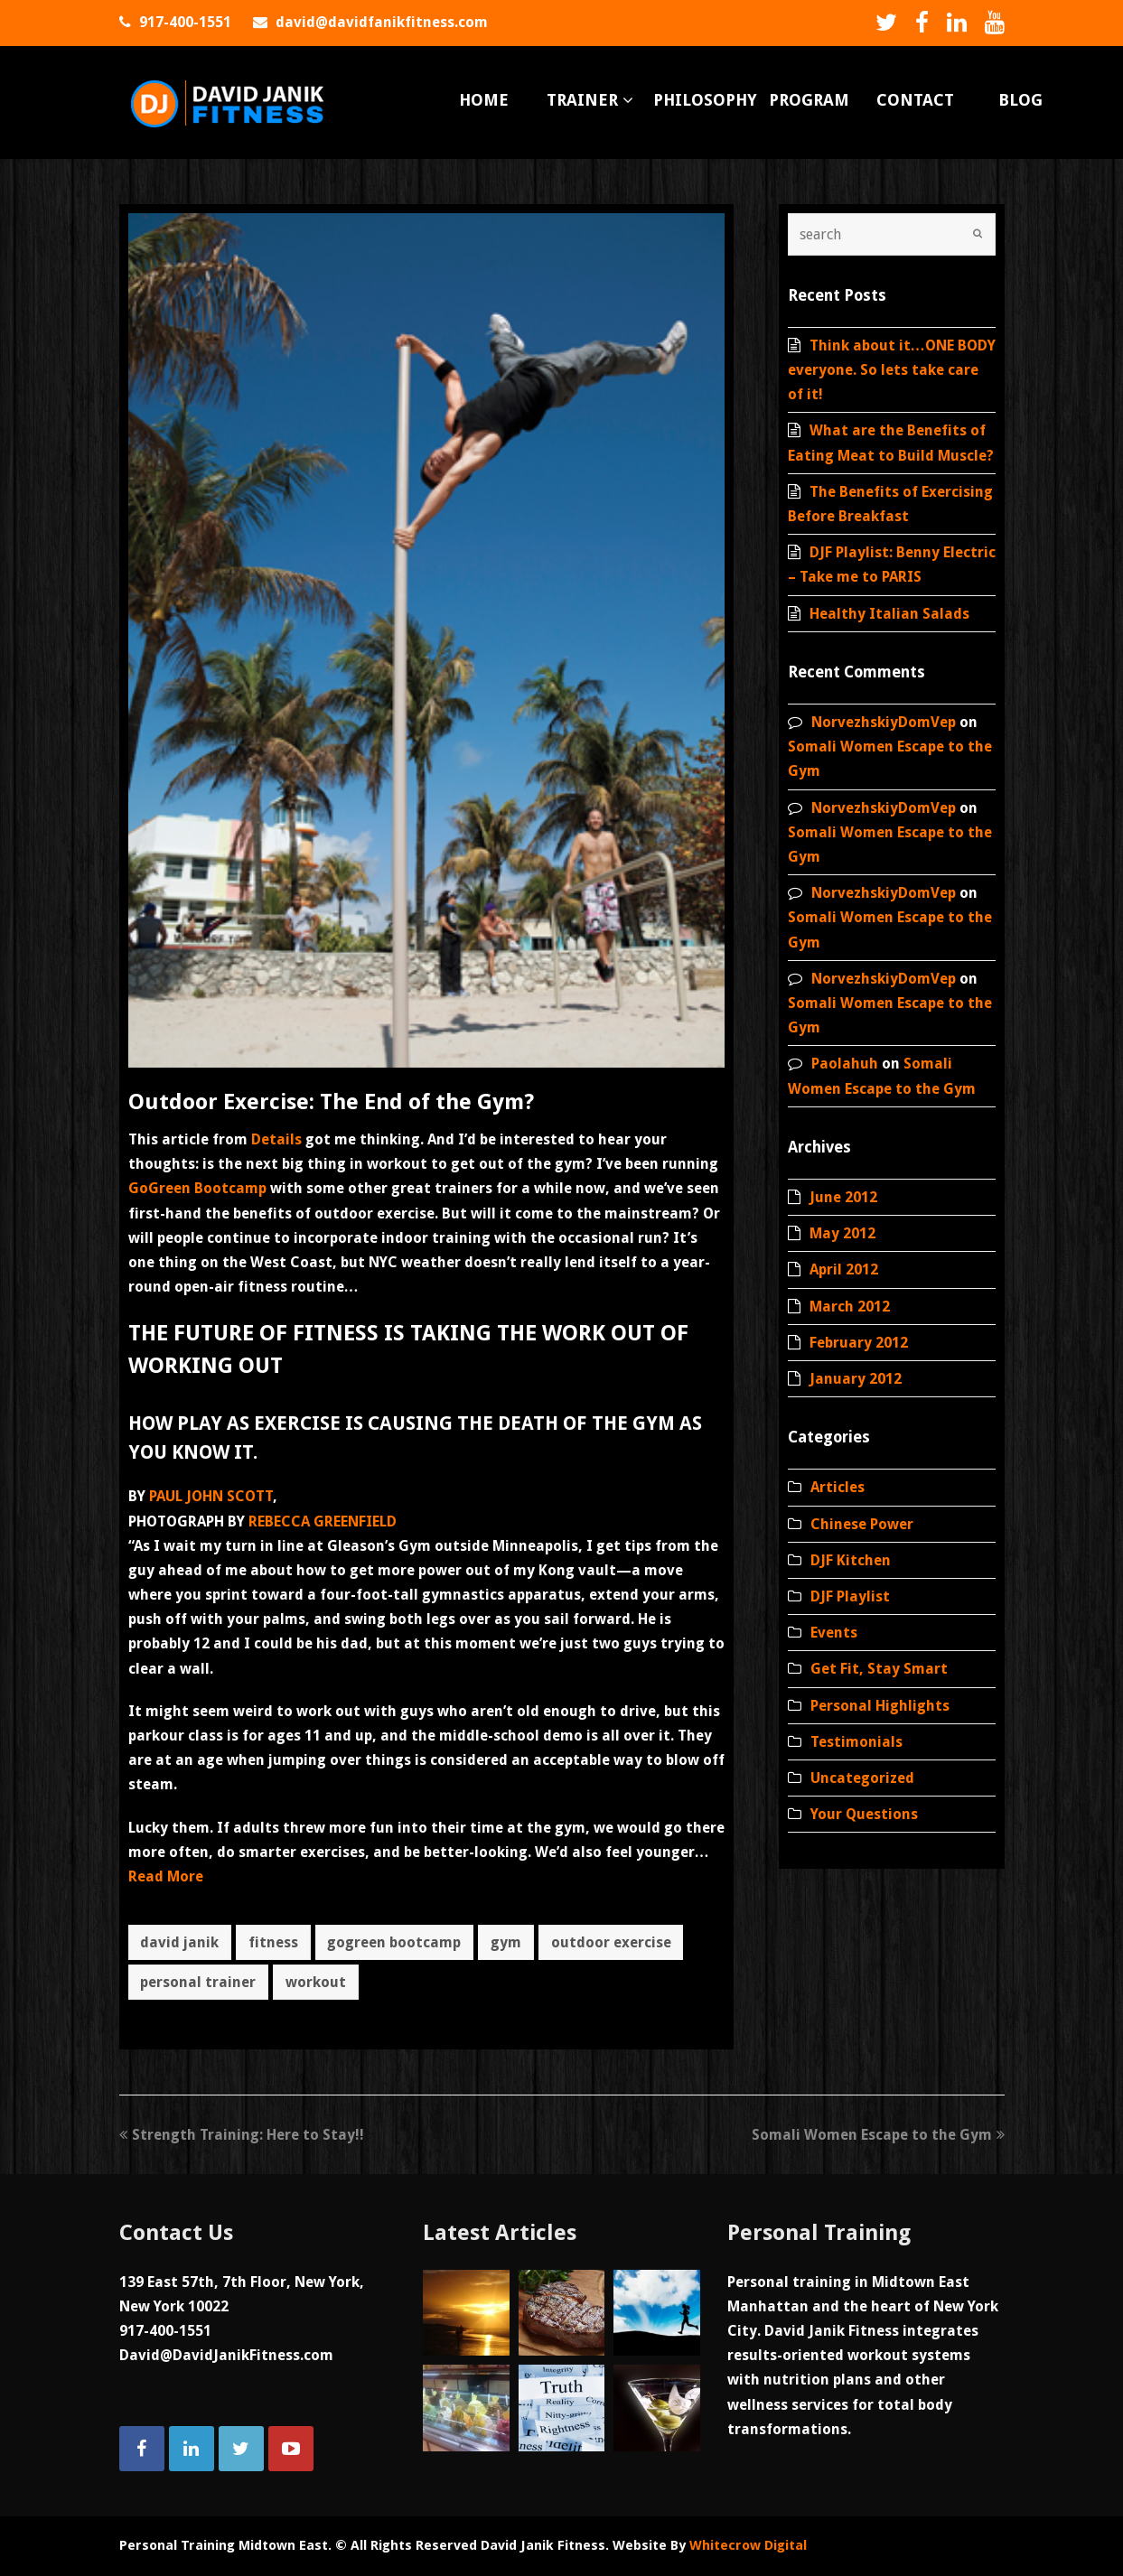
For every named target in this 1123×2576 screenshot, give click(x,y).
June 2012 (843, 1197)
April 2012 (843, 1269)
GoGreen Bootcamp (197, 1188)
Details (276, 1139)
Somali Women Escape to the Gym (878, 2134)
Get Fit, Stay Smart (879, 1668)
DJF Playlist (850, 1596)
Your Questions (864, 1814)
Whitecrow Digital (748, 2545)
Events (833, 1632)
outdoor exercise (611, 1942)
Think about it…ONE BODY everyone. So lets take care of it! (892, 370)
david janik (179, 1942)
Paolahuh (844, 1063)
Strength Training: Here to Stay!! (241, 2134)
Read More (165, 1876)
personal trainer (198, 1982)
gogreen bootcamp (394, 1942)
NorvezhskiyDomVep (883, 722)
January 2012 (855, 1378)
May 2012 (842, 1233)
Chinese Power (861, 1524)
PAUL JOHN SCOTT (211, 1496)
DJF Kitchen (850, 1560)
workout (315, 1982)
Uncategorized (862, 1778)
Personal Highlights (880, 1705)
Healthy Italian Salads (889, 613)
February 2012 (858, 1342)
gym (506, 1942)
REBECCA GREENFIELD (322, 1521)
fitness (273, 1942)
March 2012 (849, 1306)
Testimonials (856, 1741)
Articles (837, 1487)
